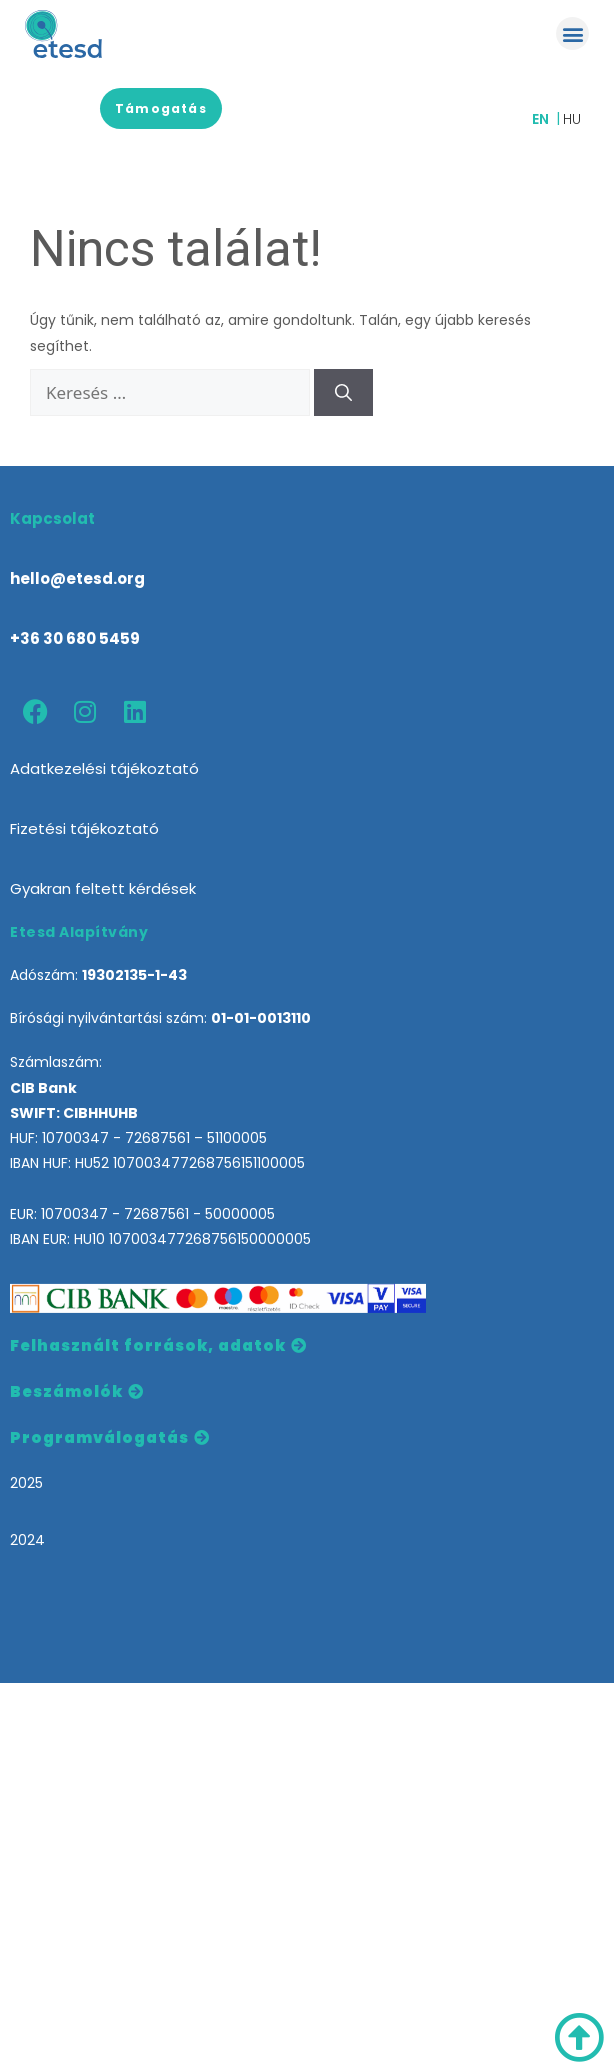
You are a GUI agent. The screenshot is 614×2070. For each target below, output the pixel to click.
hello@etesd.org (77, 578)
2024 (27, 1540)
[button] (572, 33)
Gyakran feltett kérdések (103, 888)
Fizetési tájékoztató (84, 828)
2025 (26, 1483)
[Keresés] (343, 393)
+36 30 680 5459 (75, 638)
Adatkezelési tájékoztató (104, 768)
